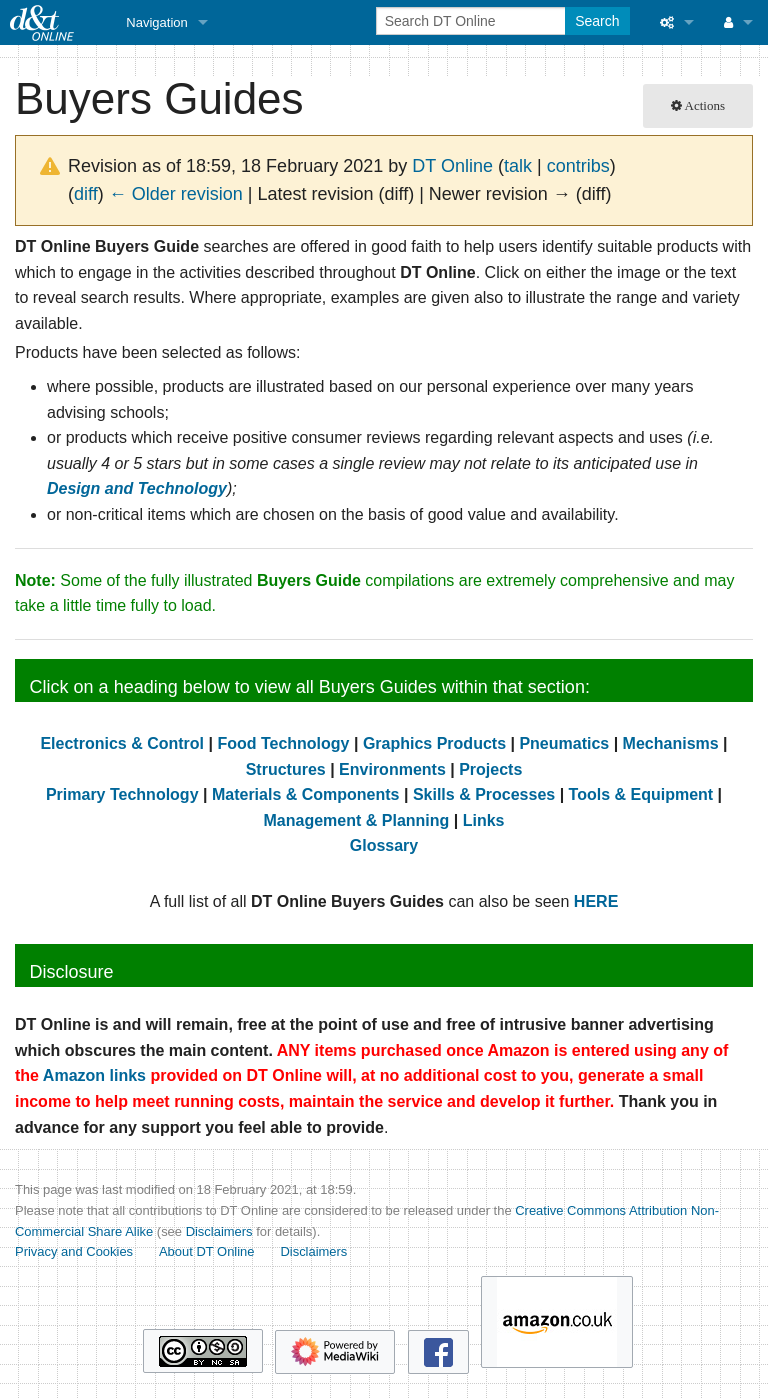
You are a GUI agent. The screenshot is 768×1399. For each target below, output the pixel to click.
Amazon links (94, 1075)
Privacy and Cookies (74, 1251)
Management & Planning (357, 820)
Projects (490, 769)
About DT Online (207, 1251)
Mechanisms (671, 743)
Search (597, 21)
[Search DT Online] (472, 21)
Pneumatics (564, 743)
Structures (286, 769)
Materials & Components (306, 794)
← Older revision (176, 194)
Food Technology (283, 743)
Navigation (156, 22)
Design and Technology (137, 488)
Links (484, 820)
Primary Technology (122, 794)
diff (86, 194)
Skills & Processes (484, 794)
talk (518, 166)
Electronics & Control (122, 743)
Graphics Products (434, 743)
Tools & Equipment (641, 794)
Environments (392, 769)
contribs (578, 166)
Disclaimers (219, 1231)
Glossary (384, 845)
